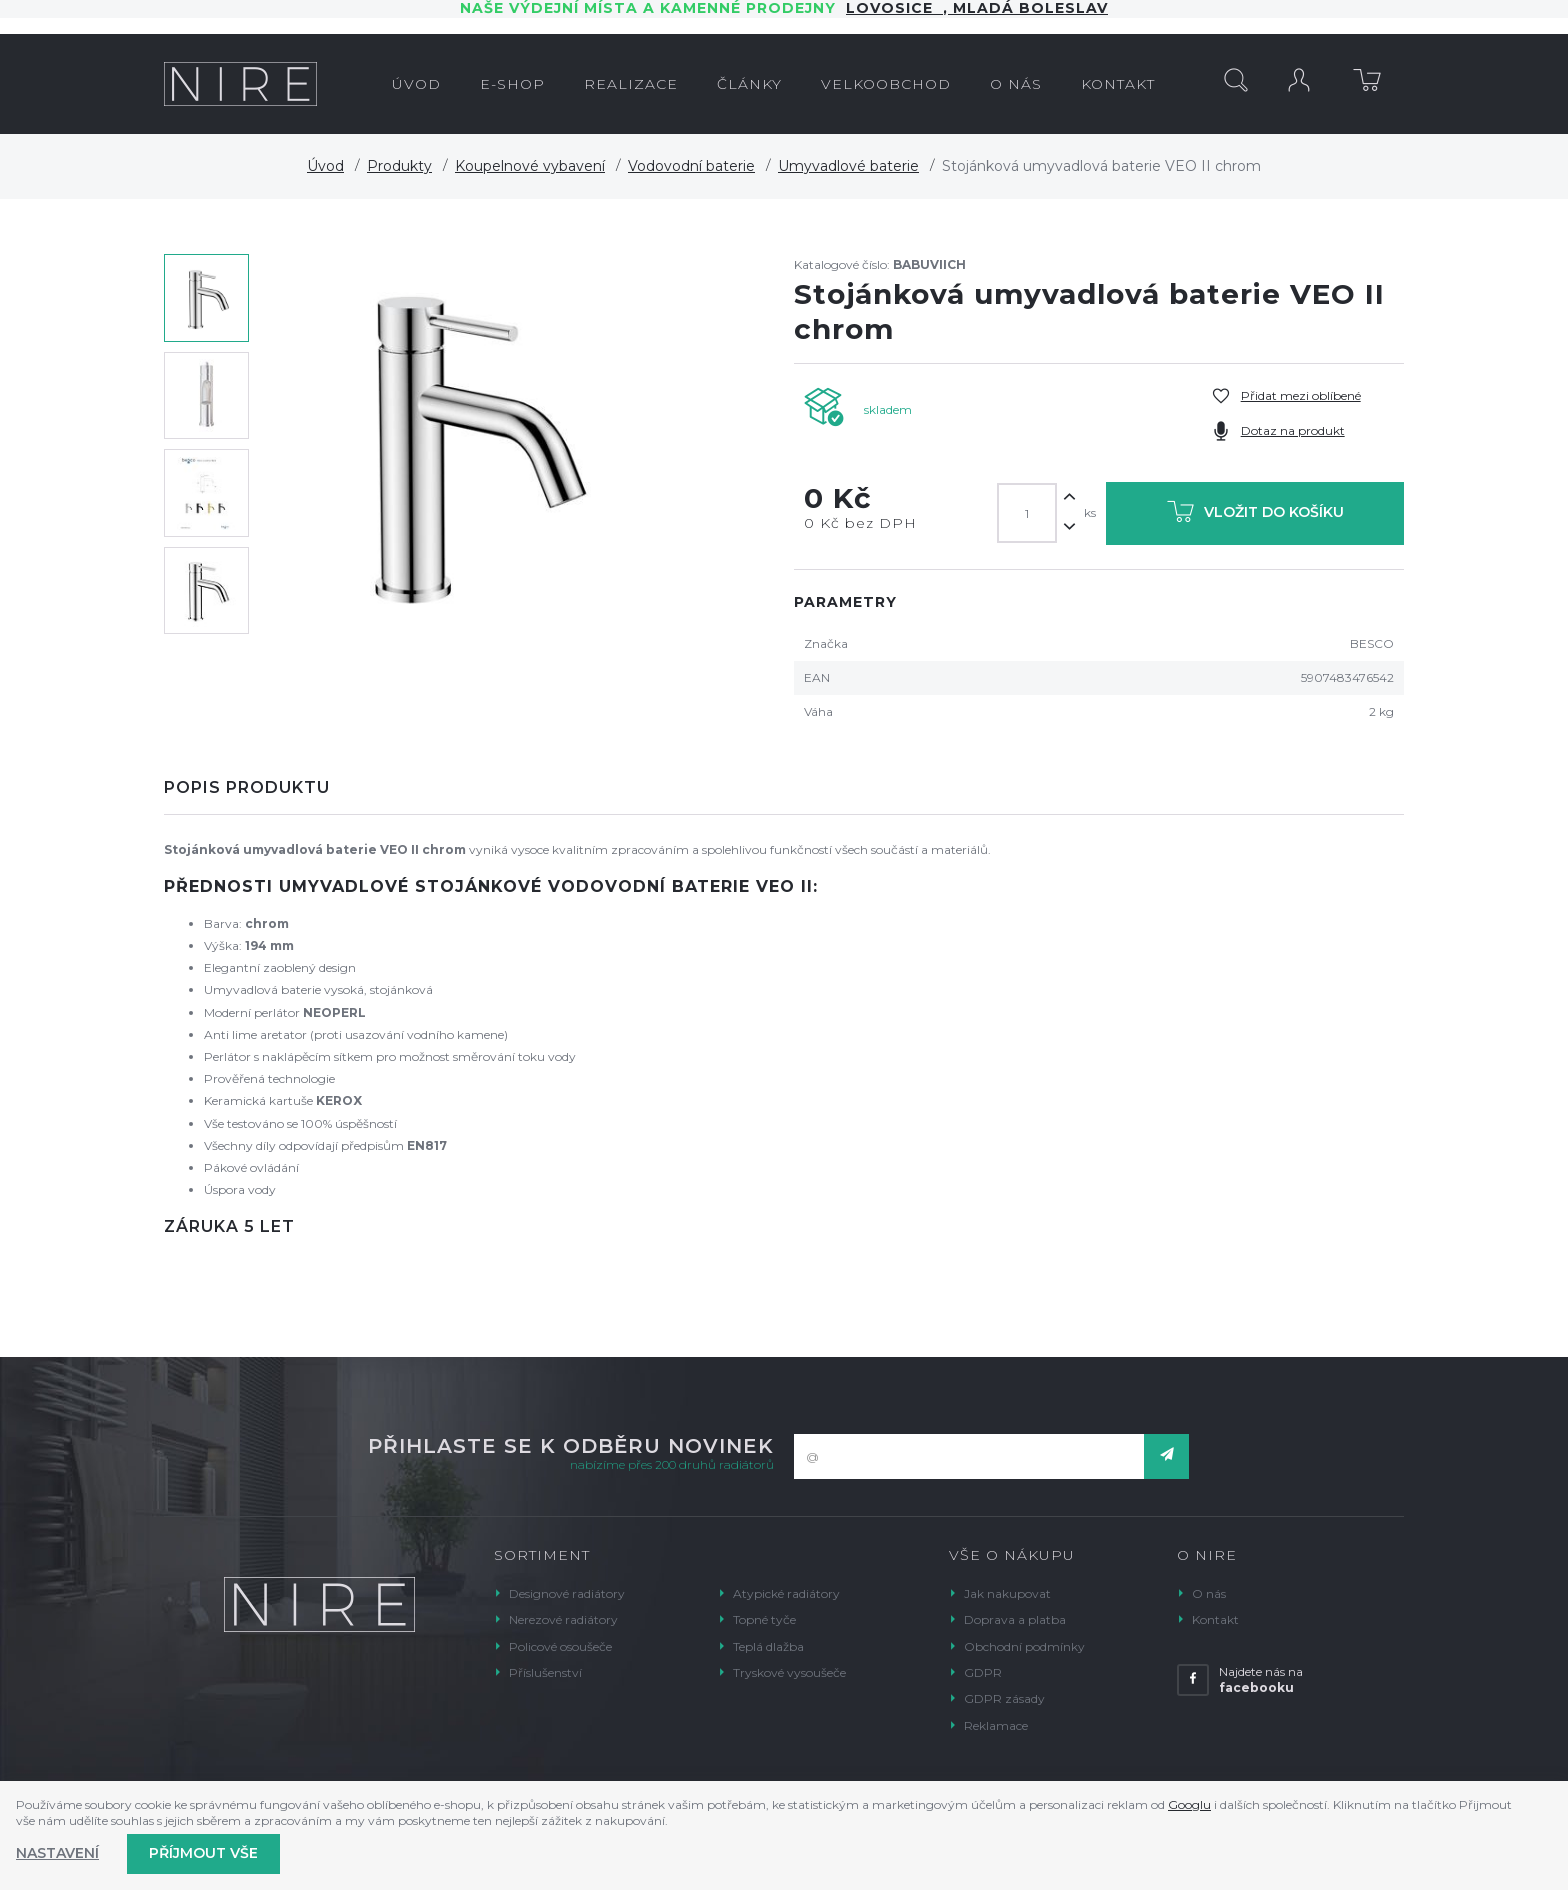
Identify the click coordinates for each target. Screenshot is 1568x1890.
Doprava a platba (1015, 1619)
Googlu (1189, 1804)
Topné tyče (764, 1619)
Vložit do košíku (1255, 515)
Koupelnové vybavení (530, 166)
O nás (1209, 1593)
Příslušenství (545, 1672)
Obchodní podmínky (1024, 1646)
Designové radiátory (567, 1593)
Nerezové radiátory (563, 1619)
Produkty (399, 166)
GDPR (983, 1672)
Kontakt (1215, 1619)
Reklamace (996, 1725)
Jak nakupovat (1007, 1593)
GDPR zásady (1004, 1698)
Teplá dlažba (768, 1646)
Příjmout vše (203, 1853)
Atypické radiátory (786, 1593)
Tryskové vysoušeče (789, 1672)
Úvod (325, 166)
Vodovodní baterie (691, 166)
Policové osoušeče (560, 1646)
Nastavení (57, 1853)
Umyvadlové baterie (848, 166)
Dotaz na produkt (1293, 430)
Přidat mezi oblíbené (1301, 395)
